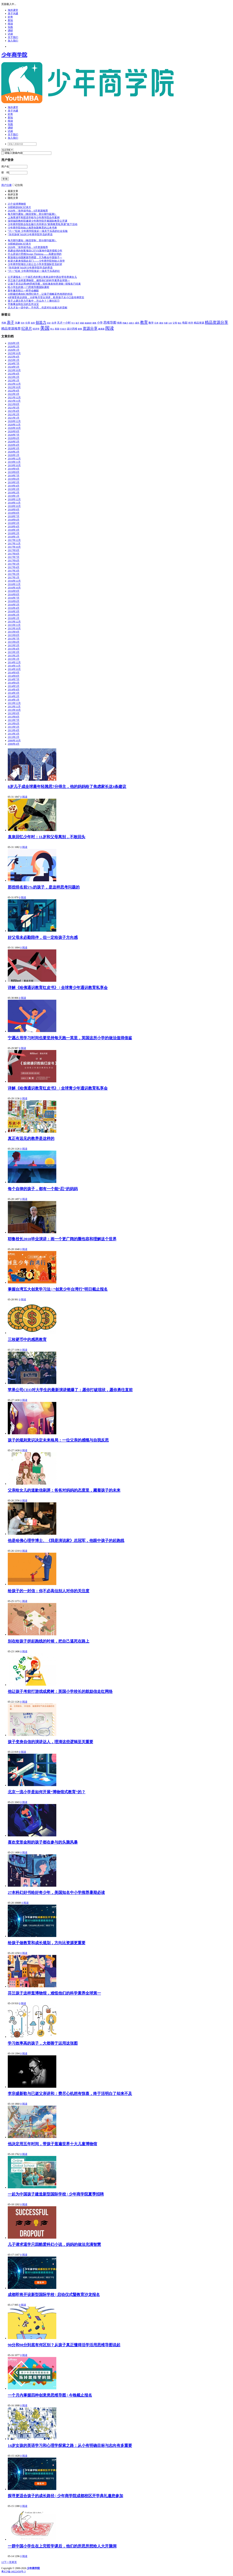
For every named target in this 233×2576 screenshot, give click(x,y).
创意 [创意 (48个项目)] (33, 323)
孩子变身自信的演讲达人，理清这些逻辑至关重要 (50, 1742)
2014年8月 (13, 676)
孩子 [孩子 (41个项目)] (77, 323)
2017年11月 (14, 543)
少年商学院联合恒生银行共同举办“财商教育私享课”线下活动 (42, 224)
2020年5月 (13, 441)
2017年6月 (13, 560)
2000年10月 (14, 740)
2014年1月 (13, 699)
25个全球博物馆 (17, 203)
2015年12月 (14, 621)
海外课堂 (13, 10)
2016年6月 (13, 601)
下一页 (8, 2562)
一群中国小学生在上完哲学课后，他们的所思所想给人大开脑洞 (62, 2546)
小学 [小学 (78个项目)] (100, 322)
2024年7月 (13, 363)
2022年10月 (14, 387)
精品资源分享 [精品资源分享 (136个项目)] (216, 322)
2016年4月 (13, 608)
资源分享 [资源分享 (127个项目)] (90, 328)
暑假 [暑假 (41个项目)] (161, 323)
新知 (10, 20)
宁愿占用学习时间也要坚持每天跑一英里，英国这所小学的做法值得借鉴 (70, 1038)
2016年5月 (13, 604)
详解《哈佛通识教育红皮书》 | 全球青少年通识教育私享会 (58, 987)
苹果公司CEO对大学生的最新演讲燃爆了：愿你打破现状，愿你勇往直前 (70, 1390)
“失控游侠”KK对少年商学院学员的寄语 (30, 234)
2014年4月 (13, 689)
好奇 (10, 17)
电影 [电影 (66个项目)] (185, 322)
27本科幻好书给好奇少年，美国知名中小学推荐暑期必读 (56, 1892)
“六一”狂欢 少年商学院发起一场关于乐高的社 (34, 271)
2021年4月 (13, 411)
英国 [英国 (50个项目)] (57, 329)
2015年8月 (13, 635)
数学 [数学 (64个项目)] (151, 322)
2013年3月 (13, 733)
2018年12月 (14, 499)
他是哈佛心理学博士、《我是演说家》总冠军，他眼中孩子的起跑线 (66, 1540)
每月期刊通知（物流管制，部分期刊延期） (32, 214)
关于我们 (13, 37)
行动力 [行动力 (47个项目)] (63, 329)
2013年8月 (13, 716)
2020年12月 (14, 421)
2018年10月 (14, 506)
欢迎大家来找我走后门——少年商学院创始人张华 (36, 260)
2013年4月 (13, 730)
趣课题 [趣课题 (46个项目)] (101, 329)
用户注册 (6, 185)
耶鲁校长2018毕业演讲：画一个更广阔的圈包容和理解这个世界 (62, 1239)
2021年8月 (13, 404)
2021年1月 (13, 417)
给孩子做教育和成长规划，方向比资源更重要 (46, 1943)
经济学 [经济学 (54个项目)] (36, 329)
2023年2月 (13, 377)
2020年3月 (13, 448)
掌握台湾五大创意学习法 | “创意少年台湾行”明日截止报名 (58, 1289)
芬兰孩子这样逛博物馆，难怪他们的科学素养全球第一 (39, 280)
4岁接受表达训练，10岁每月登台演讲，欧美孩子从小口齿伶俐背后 (46, 297)
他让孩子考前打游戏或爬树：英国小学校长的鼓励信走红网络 (60, 1691)
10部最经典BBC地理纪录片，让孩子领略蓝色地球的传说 (40, 294)
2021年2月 (13, 414)
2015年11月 (14, 625)
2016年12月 (14, 581)
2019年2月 (13, 492)
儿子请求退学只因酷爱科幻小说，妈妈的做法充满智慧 (54, 2244)
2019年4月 (13, 485)
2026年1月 (13, 350)
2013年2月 (13, 737)
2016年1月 (13, 618)
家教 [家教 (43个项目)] (94, 323)
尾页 (14, 2562)
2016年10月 (14, 587)
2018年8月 (13, 513)
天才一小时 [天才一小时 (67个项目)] (64, 322)
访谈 (10, 34)
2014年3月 (13, 693)
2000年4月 (13, 744)
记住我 (17, 185)
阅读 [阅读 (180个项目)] (109, 328)
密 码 (5, 172)
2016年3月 (13, 611)
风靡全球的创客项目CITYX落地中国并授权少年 (35, 250)
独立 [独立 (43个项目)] (180, 323)
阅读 (10, 23)
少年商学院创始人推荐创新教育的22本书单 (32, 227)
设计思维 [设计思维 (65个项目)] (72, 328)
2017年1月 (13, 577)
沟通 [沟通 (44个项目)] (166, 323)
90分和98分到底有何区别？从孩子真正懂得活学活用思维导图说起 (64, 2345)
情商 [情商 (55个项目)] (119, 323)
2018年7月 (13, 516)
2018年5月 (13, 523)
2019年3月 (13, 489)
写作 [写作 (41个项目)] (23, 323)
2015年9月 (13, 631)
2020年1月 (13, 455)
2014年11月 (14, 665)
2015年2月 (13, 655)
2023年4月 (13, 373)
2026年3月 (13, 343)
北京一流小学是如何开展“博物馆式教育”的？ (46, 1792)
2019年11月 (14, 462)
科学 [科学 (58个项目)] (190, 322)
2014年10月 (14, 669)
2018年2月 (13, 533)
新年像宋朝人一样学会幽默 (23, 290)
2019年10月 (14, 465)
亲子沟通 (13, 13)
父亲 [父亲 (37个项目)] (170, 323)
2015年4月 (13, 648)
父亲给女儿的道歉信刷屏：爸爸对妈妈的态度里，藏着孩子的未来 (64, 1490)
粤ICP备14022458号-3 (13, 2571)
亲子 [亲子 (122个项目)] (10, 322)
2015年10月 (14, 628)
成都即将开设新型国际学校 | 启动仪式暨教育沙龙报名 (54, 2294)
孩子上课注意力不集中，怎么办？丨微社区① (34, 300)
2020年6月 (13, 438)
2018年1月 (13, 536)
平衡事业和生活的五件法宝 (23, 304)
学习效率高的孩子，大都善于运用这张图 (43, 2043)
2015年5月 (13, 645)
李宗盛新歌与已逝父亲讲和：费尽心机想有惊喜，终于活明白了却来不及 (70, 2093)
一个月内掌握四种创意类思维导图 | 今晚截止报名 (50, 2395)
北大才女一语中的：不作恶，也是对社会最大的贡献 (37, 307)
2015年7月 (13, 638)
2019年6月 (13, 479)
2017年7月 (13, 557)
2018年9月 (13, 509)
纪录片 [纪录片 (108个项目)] (26, 328)
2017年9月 (13, 550)
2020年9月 (13, 431)
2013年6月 (13, 723)
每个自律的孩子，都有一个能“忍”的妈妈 (43, 1189)
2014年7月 (13, 679)
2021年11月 (14, 400)
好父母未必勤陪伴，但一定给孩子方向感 (43, 937)
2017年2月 (13, 574)
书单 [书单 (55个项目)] (3, 323)
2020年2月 (13, 451)
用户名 (5, 166)
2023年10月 (14, 370)
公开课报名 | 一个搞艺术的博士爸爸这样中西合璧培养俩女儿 (42, 277)
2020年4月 (13, 445)
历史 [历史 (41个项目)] (49, 323)
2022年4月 (13, 390)
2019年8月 (13, 472)
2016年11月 (14, 584)
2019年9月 (13, 468)
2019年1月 (13, 496)
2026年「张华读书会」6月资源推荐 (28, 210)
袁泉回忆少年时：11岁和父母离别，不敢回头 (46, 837)
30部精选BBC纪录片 (19, 207)
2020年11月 (14, 424)
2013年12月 (14, 703)
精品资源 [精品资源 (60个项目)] (199, 322)
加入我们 (13, 40)
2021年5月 (13, 407)
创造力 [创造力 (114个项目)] (41, 322)
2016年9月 (13, 591)
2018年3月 (13, 530)
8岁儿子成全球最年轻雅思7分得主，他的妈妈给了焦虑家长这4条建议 (67, 786)
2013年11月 (14, 706)
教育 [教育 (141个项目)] (144, 322)
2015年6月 (13, 642)
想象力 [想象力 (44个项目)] (125, 323)
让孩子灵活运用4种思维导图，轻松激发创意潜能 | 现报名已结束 (44, 283)
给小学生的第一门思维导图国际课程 (28, 287)
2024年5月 (13, 367)
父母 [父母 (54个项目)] (174, 323)
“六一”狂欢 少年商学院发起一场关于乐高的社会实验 (38, 231)
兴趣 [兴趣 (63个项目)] (17, 322)
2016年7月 (13, 597)
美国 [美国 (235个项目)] (45, 328)
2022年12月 (14, 384)
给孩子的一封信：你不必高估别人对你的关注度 (48, 1591)
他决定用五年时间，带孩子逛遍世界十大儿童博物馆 (52, 2144)
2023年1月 (13, 380)
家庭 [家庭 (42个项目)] (82, 323)
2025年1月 (13, 360)
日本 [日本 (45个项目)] (156, 323)
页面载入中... (8, 4)
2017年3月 (13, 570)
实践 (10, 27)
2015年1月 (13, 659)
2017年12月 (14, 540)
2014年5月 (13, 686)
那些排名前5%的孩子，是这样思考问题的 (44, 887)
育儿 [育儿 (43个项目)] (52, 329)
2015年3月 (13, 652)
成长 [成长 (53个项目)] (137, 323)
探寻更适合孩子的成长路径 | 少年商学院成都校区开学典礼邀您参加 (65, 2496)
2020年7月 (13, 434)
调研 (10, 30)
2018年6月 (13, 519)
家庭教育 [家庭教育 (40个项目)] (88, 323)
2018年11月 (14, 502)
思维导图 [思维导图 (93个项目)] (109, 322)
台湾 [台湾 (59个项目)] (53, 322)
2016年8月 (13, 594)
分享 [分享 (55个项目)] (27, 323)
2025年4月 (13, 356)
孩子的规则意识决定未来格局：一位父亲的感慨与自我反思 (58, 1440)
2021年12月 (14, 397)
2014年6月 (13, 682)
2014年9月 (13, 672)
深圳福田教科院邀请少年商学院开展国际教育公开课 (37, 220)
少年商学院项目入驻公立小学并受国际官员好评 (35, 264)
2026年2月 (13, 346)
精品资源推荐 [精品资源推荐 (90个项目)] (11, 328)
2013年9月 (13, 713)
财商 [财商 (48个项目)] (80, 329)
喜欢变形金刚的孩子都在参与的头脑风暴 (43, 1842)
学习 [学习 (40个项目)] (73, 323)
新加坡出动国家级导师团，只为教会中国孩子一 (35, 257)
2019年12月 (14, 458)
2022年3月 (13, 394)
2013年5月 (13, 727)
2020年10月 (14, 428)
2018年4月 (13, 526)
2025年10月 (14, 353)
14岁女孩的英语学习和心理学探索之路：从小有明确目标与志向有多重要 (70, 2445)
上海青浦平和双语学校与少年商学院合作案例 (34, 217)
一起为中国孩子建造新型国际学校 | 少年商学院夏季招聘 (56, 2194)
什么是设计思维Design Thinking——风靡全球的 (34, 254)
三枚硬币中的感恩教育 (27, 1339)
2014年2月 (13, 696)
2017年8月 (13, 553)
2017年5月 (13, 564)
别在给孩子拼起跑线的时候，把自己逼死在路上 (48, 1641)
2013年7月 (13, 720)
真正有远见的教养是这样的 (31, 1138)
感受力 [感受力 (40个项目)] (131, 323)
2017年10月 (14, 547)
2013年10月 (14, 710)
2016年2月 (13, 614)
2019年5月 (13, 482)
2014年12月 (14, 662)
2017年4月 (13, 567)
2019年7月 (13, 475)
